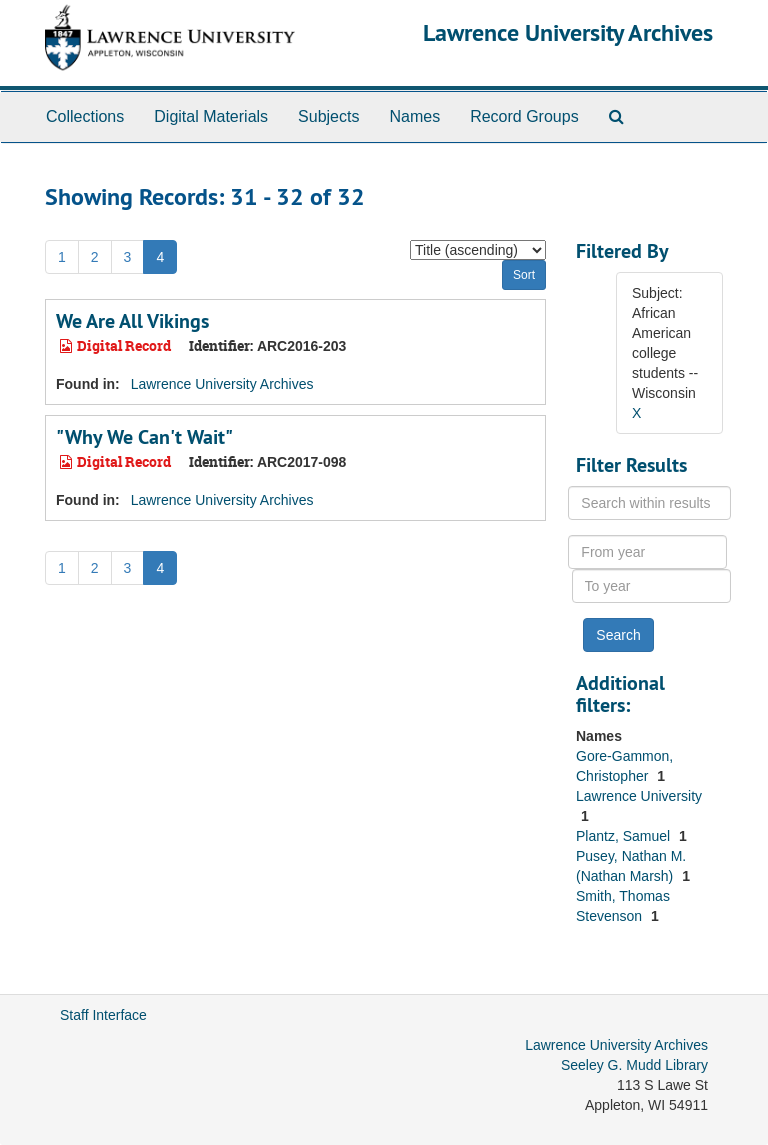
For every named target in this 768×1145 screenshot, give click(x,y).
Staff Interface (103, 1015)
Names (414, 116)
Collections (85, 116)
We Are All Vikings (132, 321)
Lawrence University (639, 796)
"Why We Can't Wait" (144, 437)
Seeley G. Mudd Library (634, 1065)
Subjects (328, 116)
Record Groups (524, 116)
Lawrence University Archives (568, 32)
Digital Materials (211, 116)
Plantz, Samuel (625, 836)
